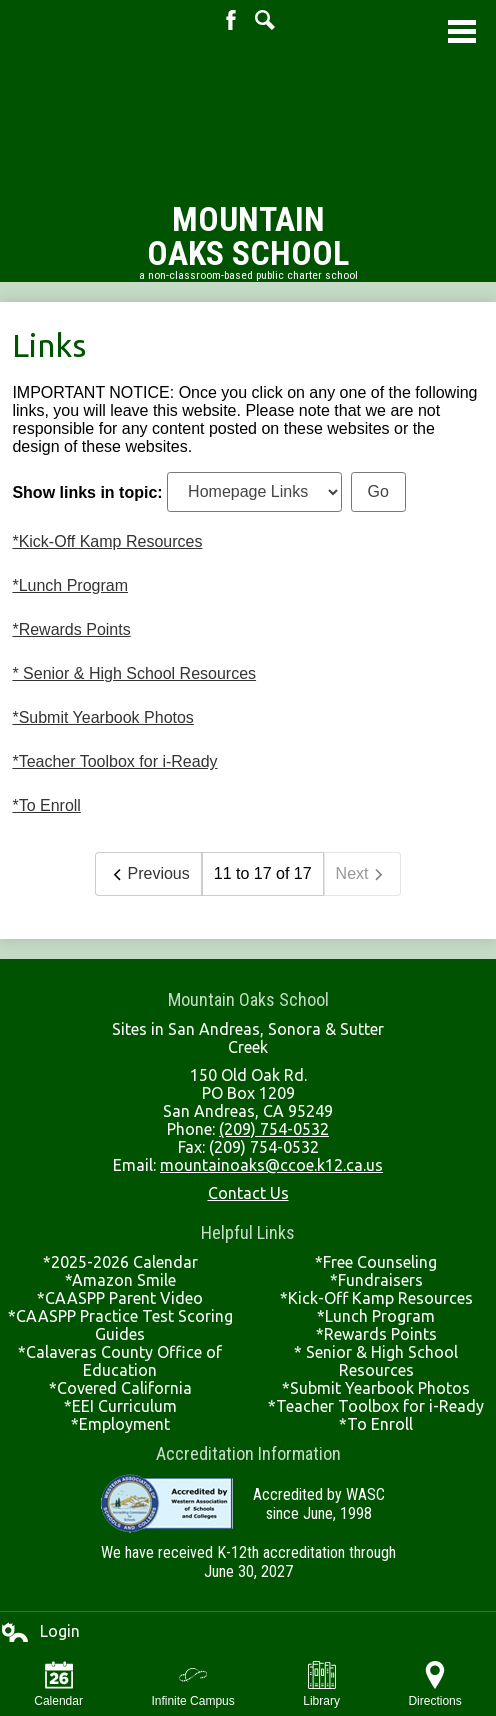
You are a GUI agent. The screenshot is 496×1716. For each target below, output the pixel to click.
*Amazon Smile (120, 1280)
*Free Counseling (376, 1262)
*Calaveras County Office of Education (120, 1361)
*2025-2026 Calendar (120, 1262)
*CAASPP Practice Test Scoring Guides (120, 1325)
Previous (148, 874)
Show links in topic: (87, 491)
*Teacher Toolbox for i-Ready (114, 761)
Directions (434, 1684)
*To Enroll (46, 805)
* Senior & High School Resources (134, 673)
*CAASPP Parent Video (120, 1298)
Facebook (231, 20)
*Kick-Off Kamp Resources (107, 541)
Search (265, 20)
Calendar (58, 1684)
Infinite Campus (192, 1684)
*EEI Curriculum (120, 1406)
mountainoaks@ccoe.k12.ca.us (271, 1165)
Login (40, 1632)
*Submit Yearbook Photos (102, 717)
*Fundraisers (376, 1280)
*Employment (120, 1424)
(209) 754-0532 (274, 1129)
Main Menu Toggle (462, 31)
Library (321, 1684)
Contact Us (248, 1193)
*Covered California (120, 1388)
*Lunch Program (70, 585)
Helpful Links (248, 1232)
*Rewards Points (71, 629)
